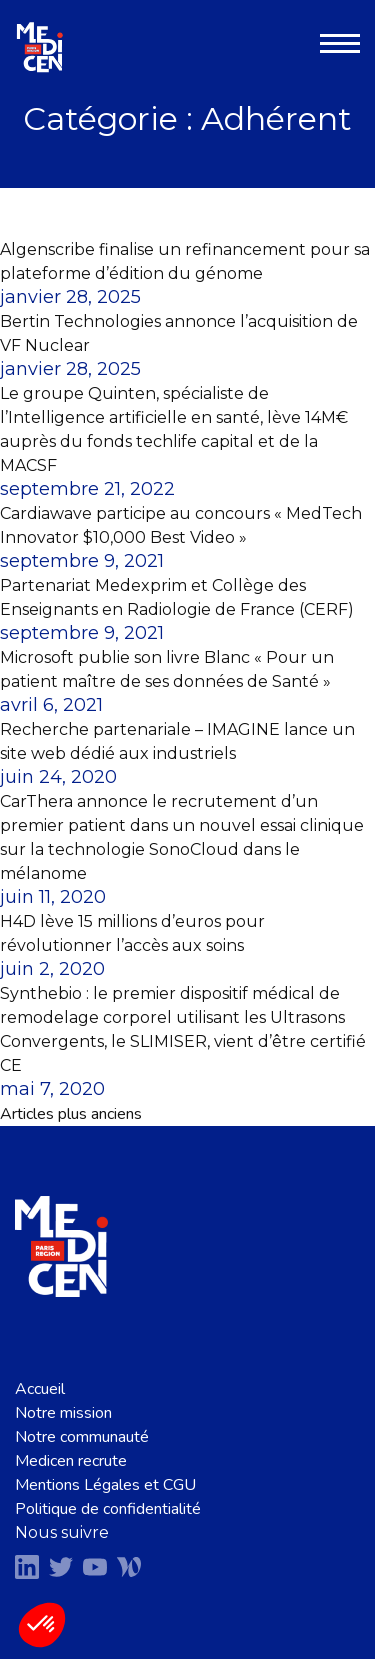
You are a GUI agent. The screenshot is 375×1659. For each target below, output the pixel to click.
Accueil (40, 1389)
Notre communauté (82, 1437)
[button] (42, 1625)
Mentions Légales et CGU (105, 1485)
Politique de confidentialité (108, 1509)
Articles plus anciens (71, 1114)
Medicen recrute (71, 1461)
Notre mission (63, 1413)
